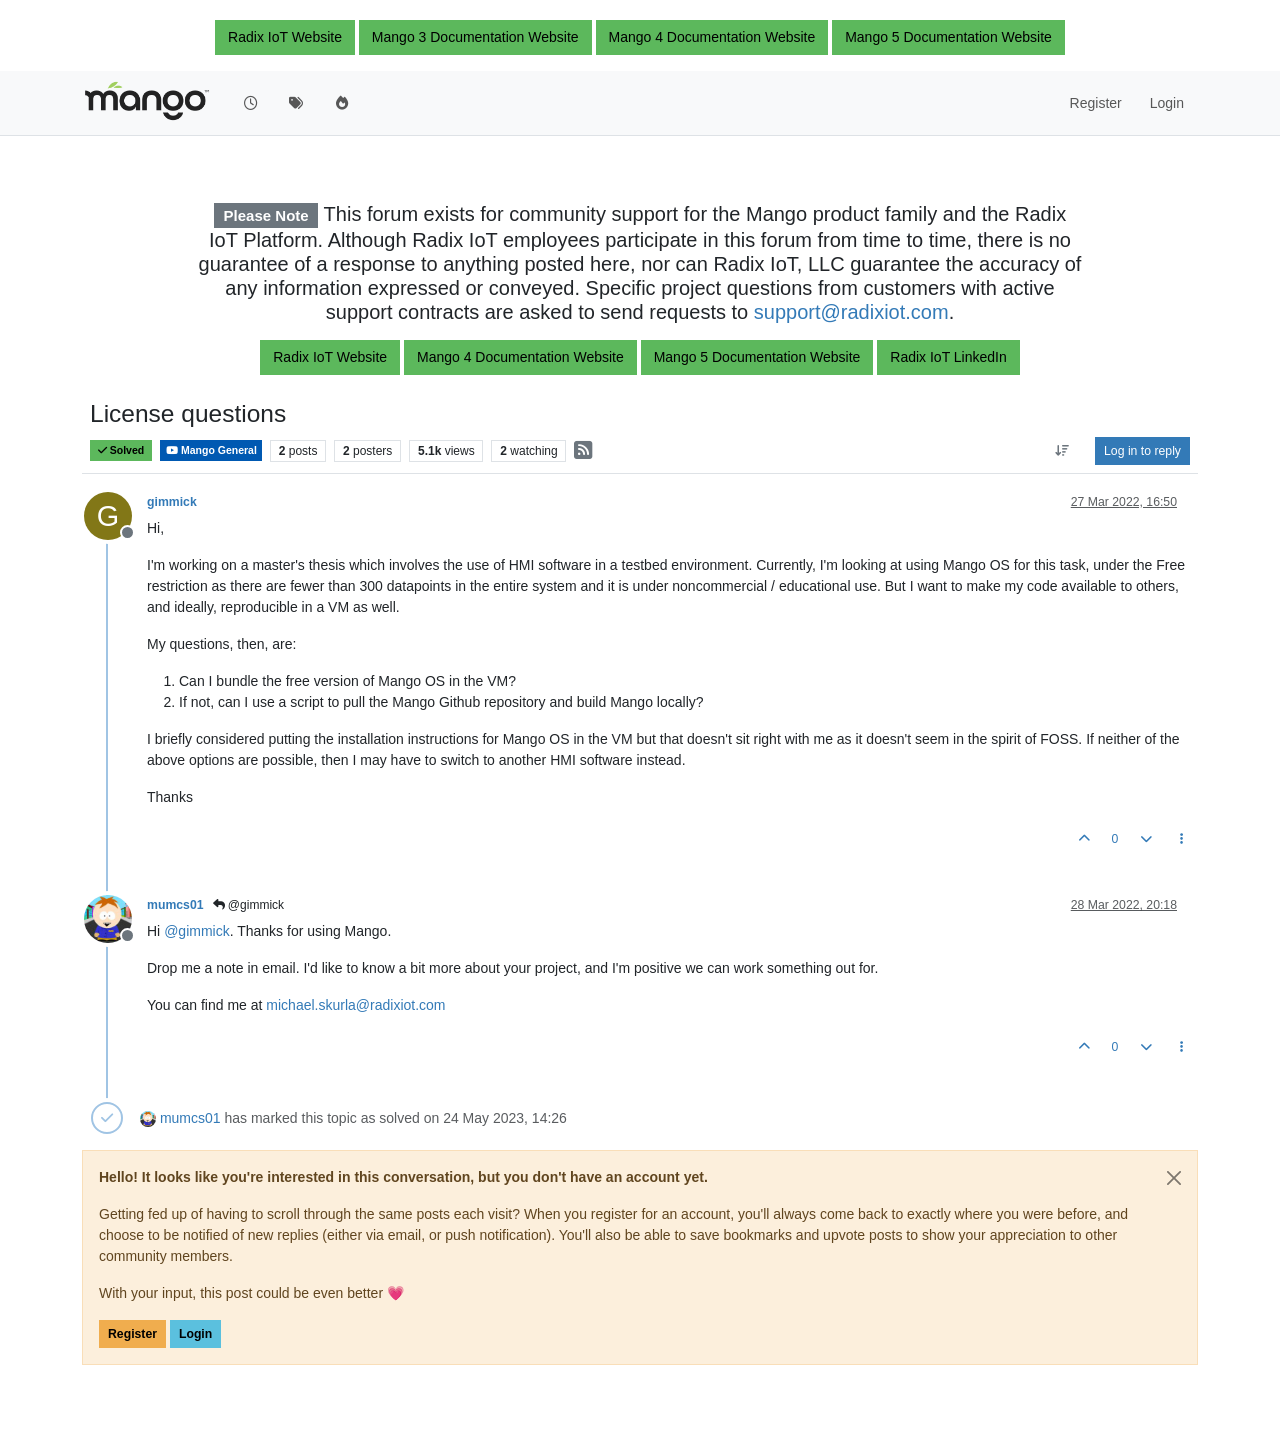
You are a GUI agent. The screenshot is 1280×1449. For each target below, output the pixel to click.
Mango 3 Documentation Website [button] (475, 37)
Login (195, 1334)
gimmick (172, 502)
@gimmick (249, 905)
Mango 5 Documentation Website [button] (948, 37)
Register (132, 1334)
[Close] (1174, 1178)
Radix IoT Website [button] (285, 37)
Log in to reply (1142, 451)
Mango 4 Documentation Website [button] (712, 37)
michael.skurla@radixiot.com (355, 1005)
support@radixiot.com (851, 312)
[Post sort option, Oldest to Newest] (1062, 451)
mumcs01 (175, 905)
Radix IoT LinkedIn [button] (948, 357)
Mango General (211, 450)
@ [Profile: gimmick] (197, 931)
